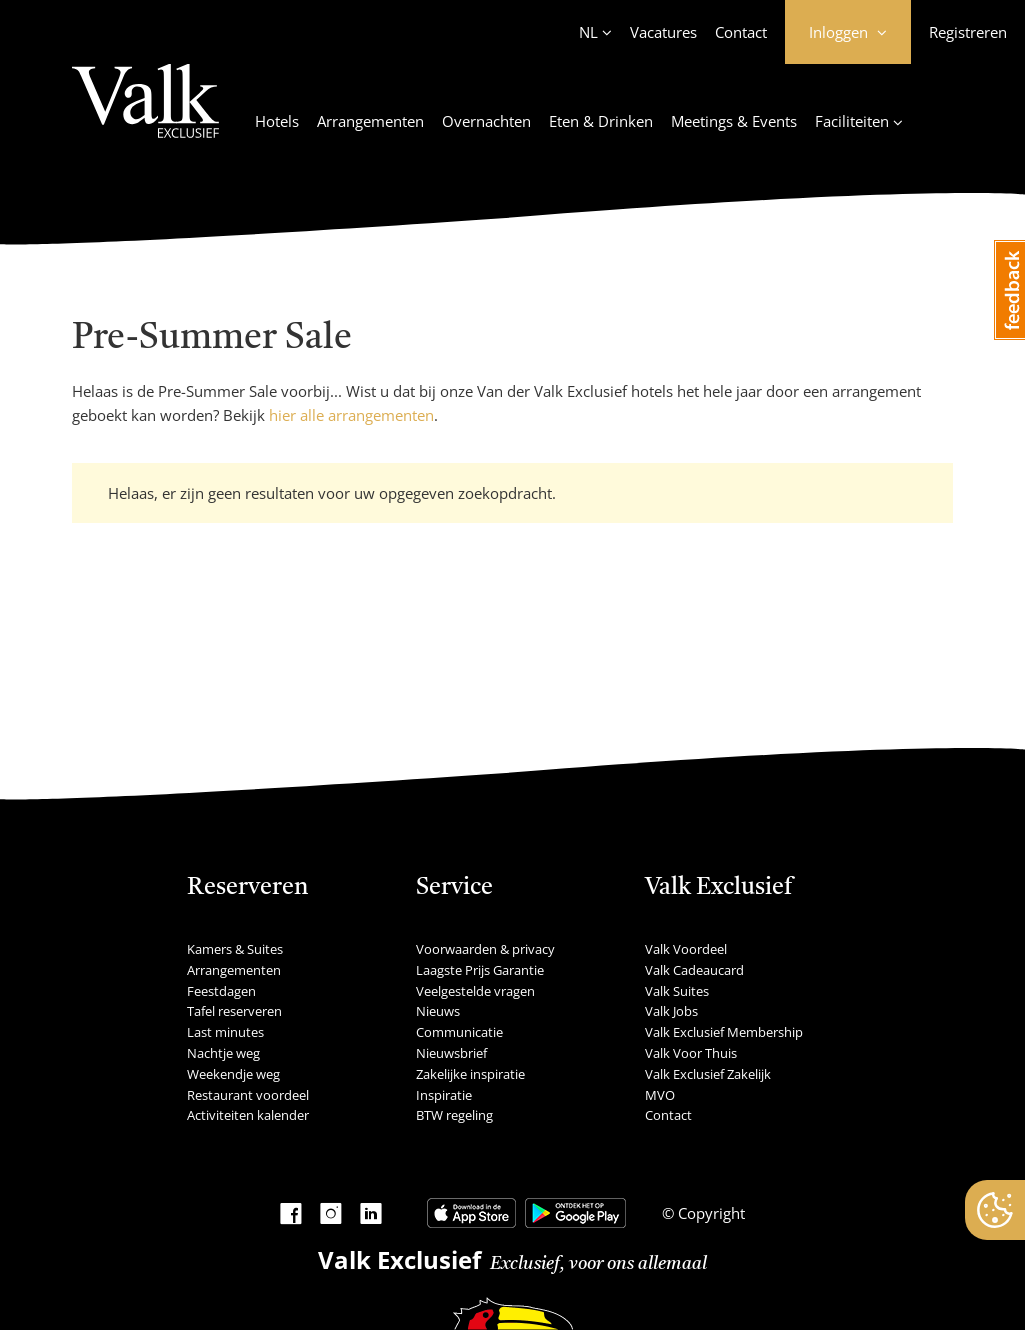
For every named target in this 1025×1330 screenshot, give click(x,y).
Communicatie (459, 1032)
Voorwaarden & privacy (485, 949)
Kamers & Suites (235, 949)
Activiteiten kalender (248, 1115)
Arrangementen (370, 121)
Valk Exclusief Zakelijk (708, 1074)
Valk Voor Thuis (691, 1053)
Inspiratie (444, 1095)
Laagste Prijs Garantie (480, 970)
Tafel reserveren (234, 1011)
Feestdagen (221, 991)
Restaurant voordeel (248, 1095)
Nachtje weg (223, 1053)
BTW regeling (454, 1115)
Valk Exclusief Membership (724, 1032)
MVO (660, 1095)
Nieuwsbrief (451, 1053)
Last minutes (225, 1032)
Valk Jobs (671, 1011)
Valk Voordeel (686, 949)
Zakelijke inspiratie (470, 1074)
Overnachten (486, 121)
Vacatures (663, 32)
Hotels (277, 121)
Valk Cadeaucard (694, 970)
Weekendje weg (233, 1074)
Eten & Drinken (601, 121)
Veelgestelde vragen (475, 991)
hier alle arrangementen (351, 415)
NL (588, 32)
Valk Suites (677, 991)
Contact (741, 32)
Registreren (968, 32)
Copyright (709, 1213)
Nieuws (438, 1011)
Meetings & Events (734, 121)
